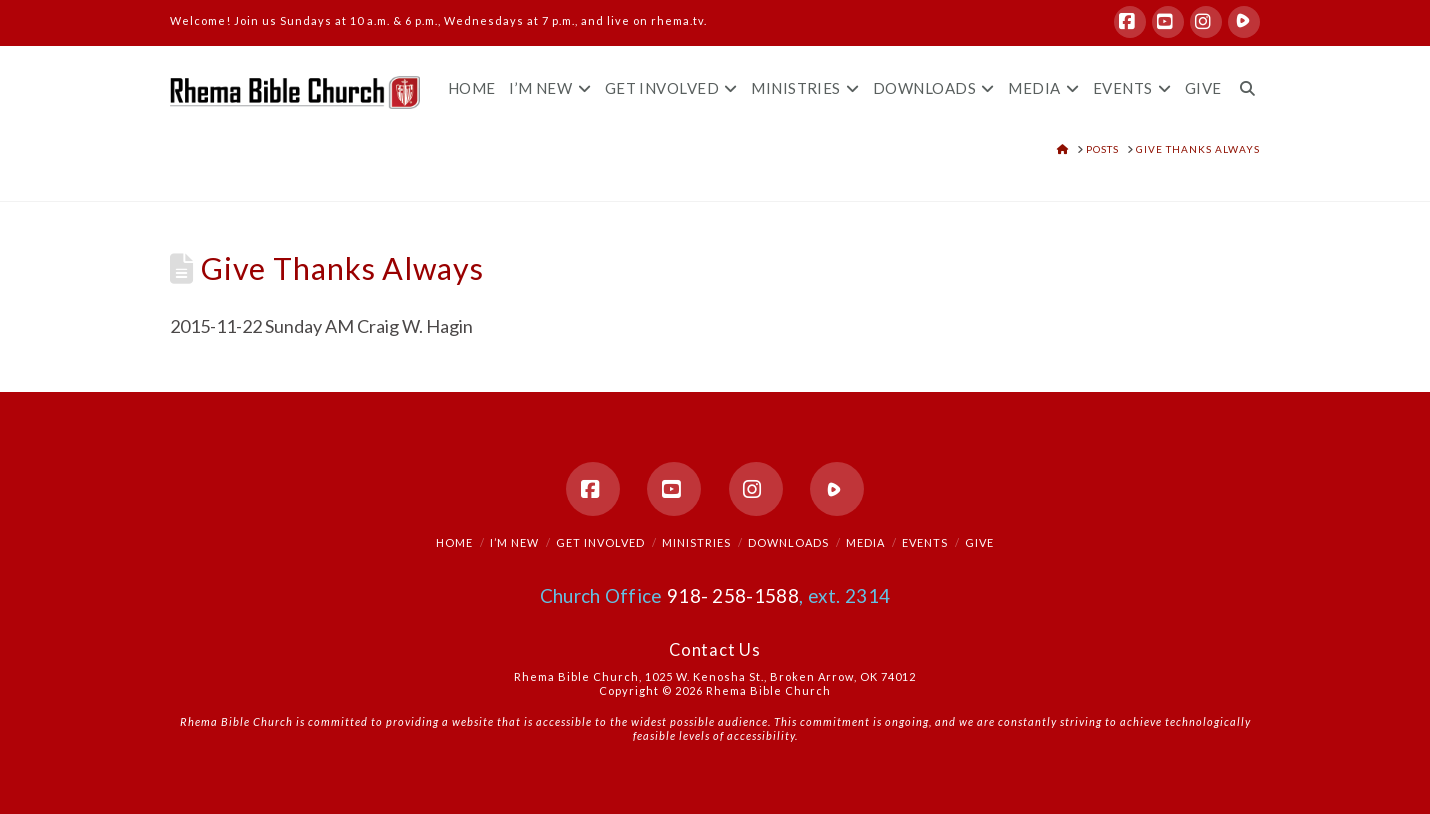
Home (454, 542)
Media (865, 542)
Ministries (696, 542)
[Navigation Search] (1244, 71)
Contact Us (715, 650)
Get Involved (600, 542)
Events (925, 542)
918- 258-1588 (733, 595)
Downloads (788, 542)
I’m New (514, 542)
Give (979, 542)
